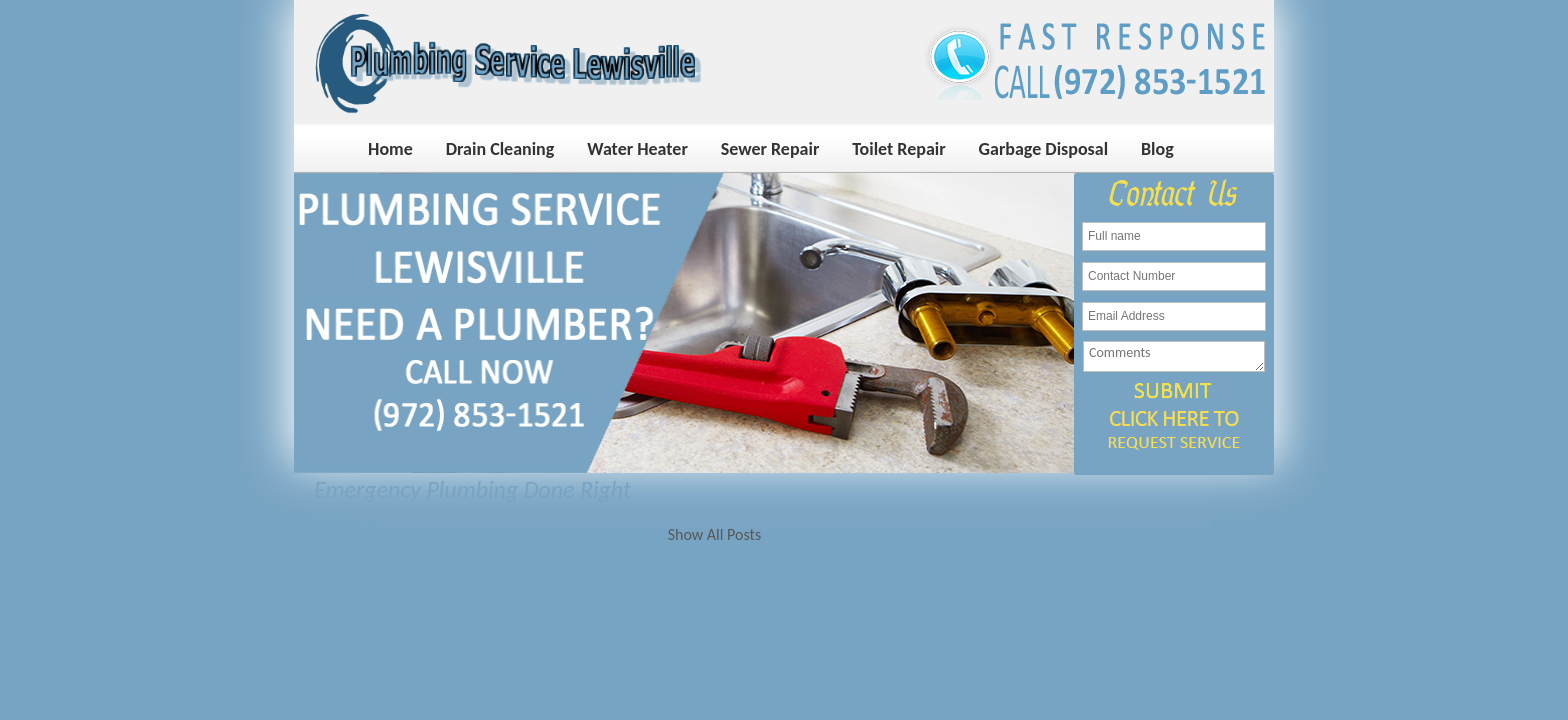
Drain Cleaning (500, 149)
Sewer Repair (770, 149)
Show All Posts (714, 534)
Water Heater (637, 149)
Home (390, 149)
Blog (1157, 149)
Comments (1174, 356)
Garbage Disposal (1044, 149)
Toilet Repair (898, 149)
